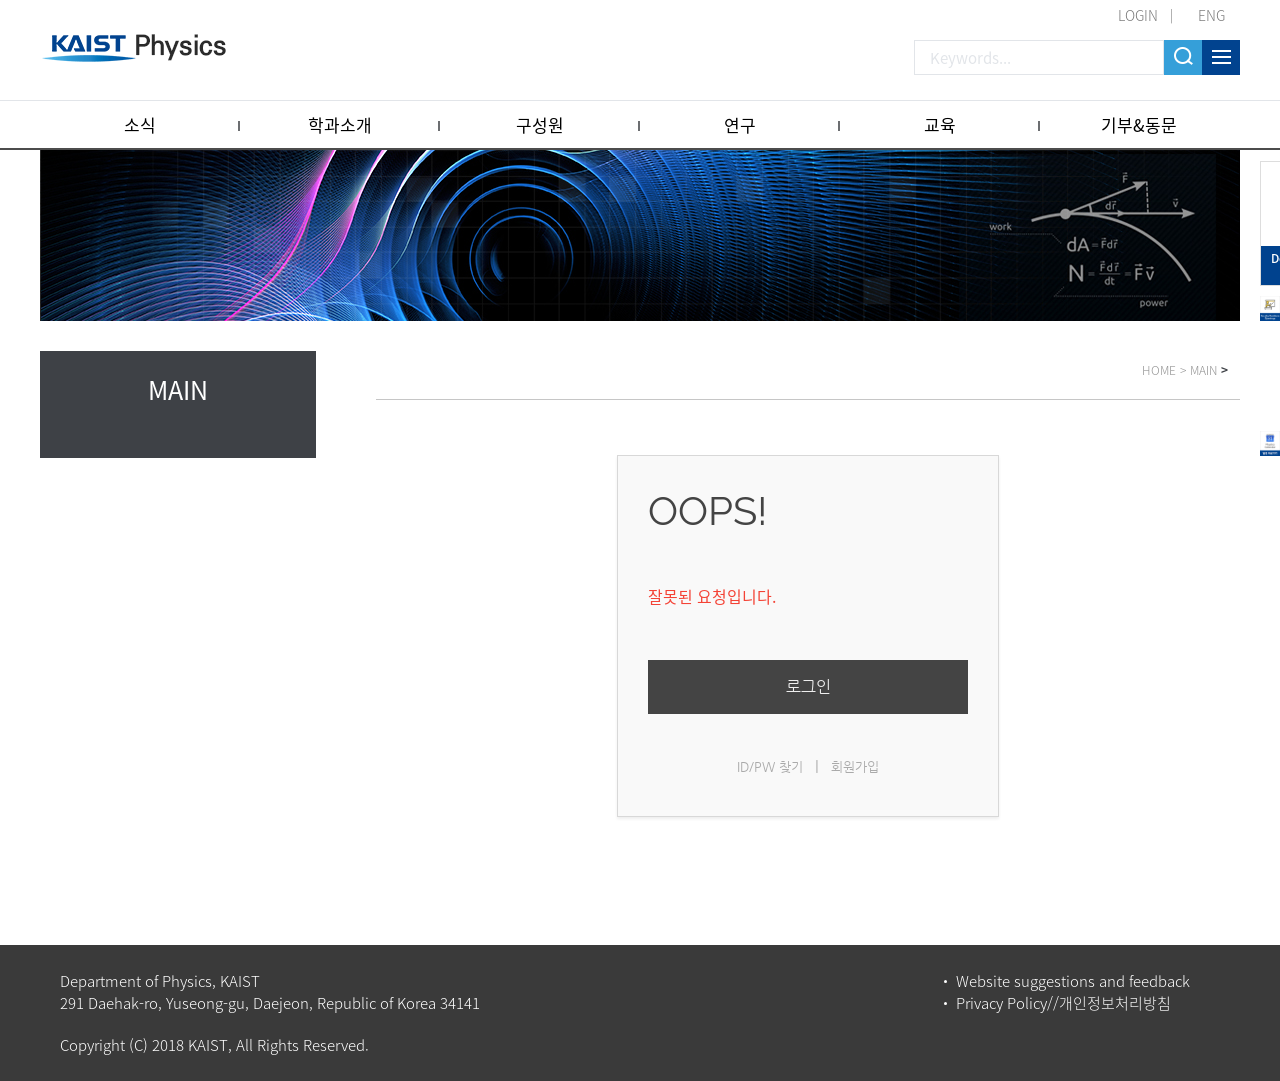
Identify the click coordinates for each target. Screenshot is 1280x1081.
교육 (940, 124)
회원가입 (855, 766)
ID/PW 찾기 (770, 766)
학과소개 (340, 124)
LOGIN (1138, 15)
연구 (740, 124)
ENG (1211, 15)
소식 (140, 124)
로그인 (808, 686)
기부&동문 (1139, 124)
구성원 (540, 124)
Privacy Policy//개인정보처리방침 (1063, 1003)
